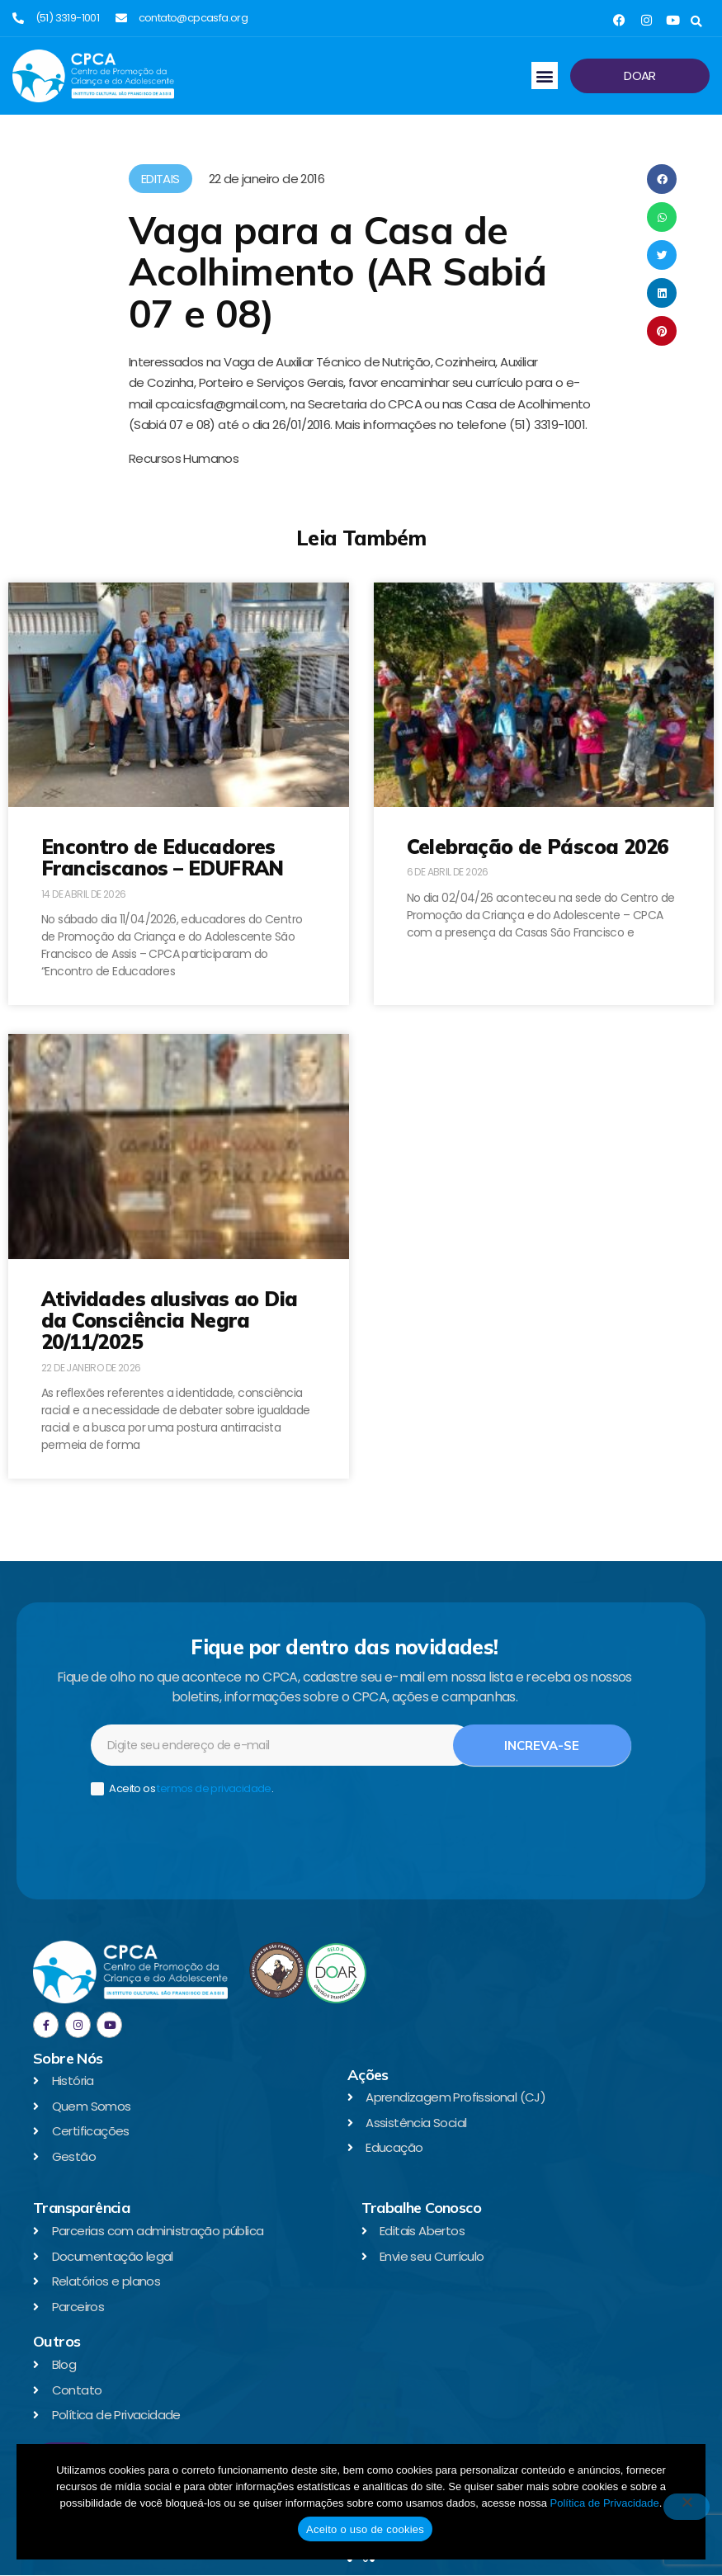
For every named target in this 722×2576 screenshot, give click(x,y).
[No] (686, 2506)
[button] (696, 21)
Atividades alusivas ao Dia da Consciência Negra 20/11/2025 (169, 1320)
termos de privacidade (214, 1788)
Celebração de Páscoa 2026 (537, 846)
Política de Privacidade (604, 2503)
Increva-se (541, 1745)
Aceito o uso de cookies (365, 2529)
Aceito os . (182, 1789)
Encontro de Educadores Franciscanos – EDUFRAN (162, 857)
